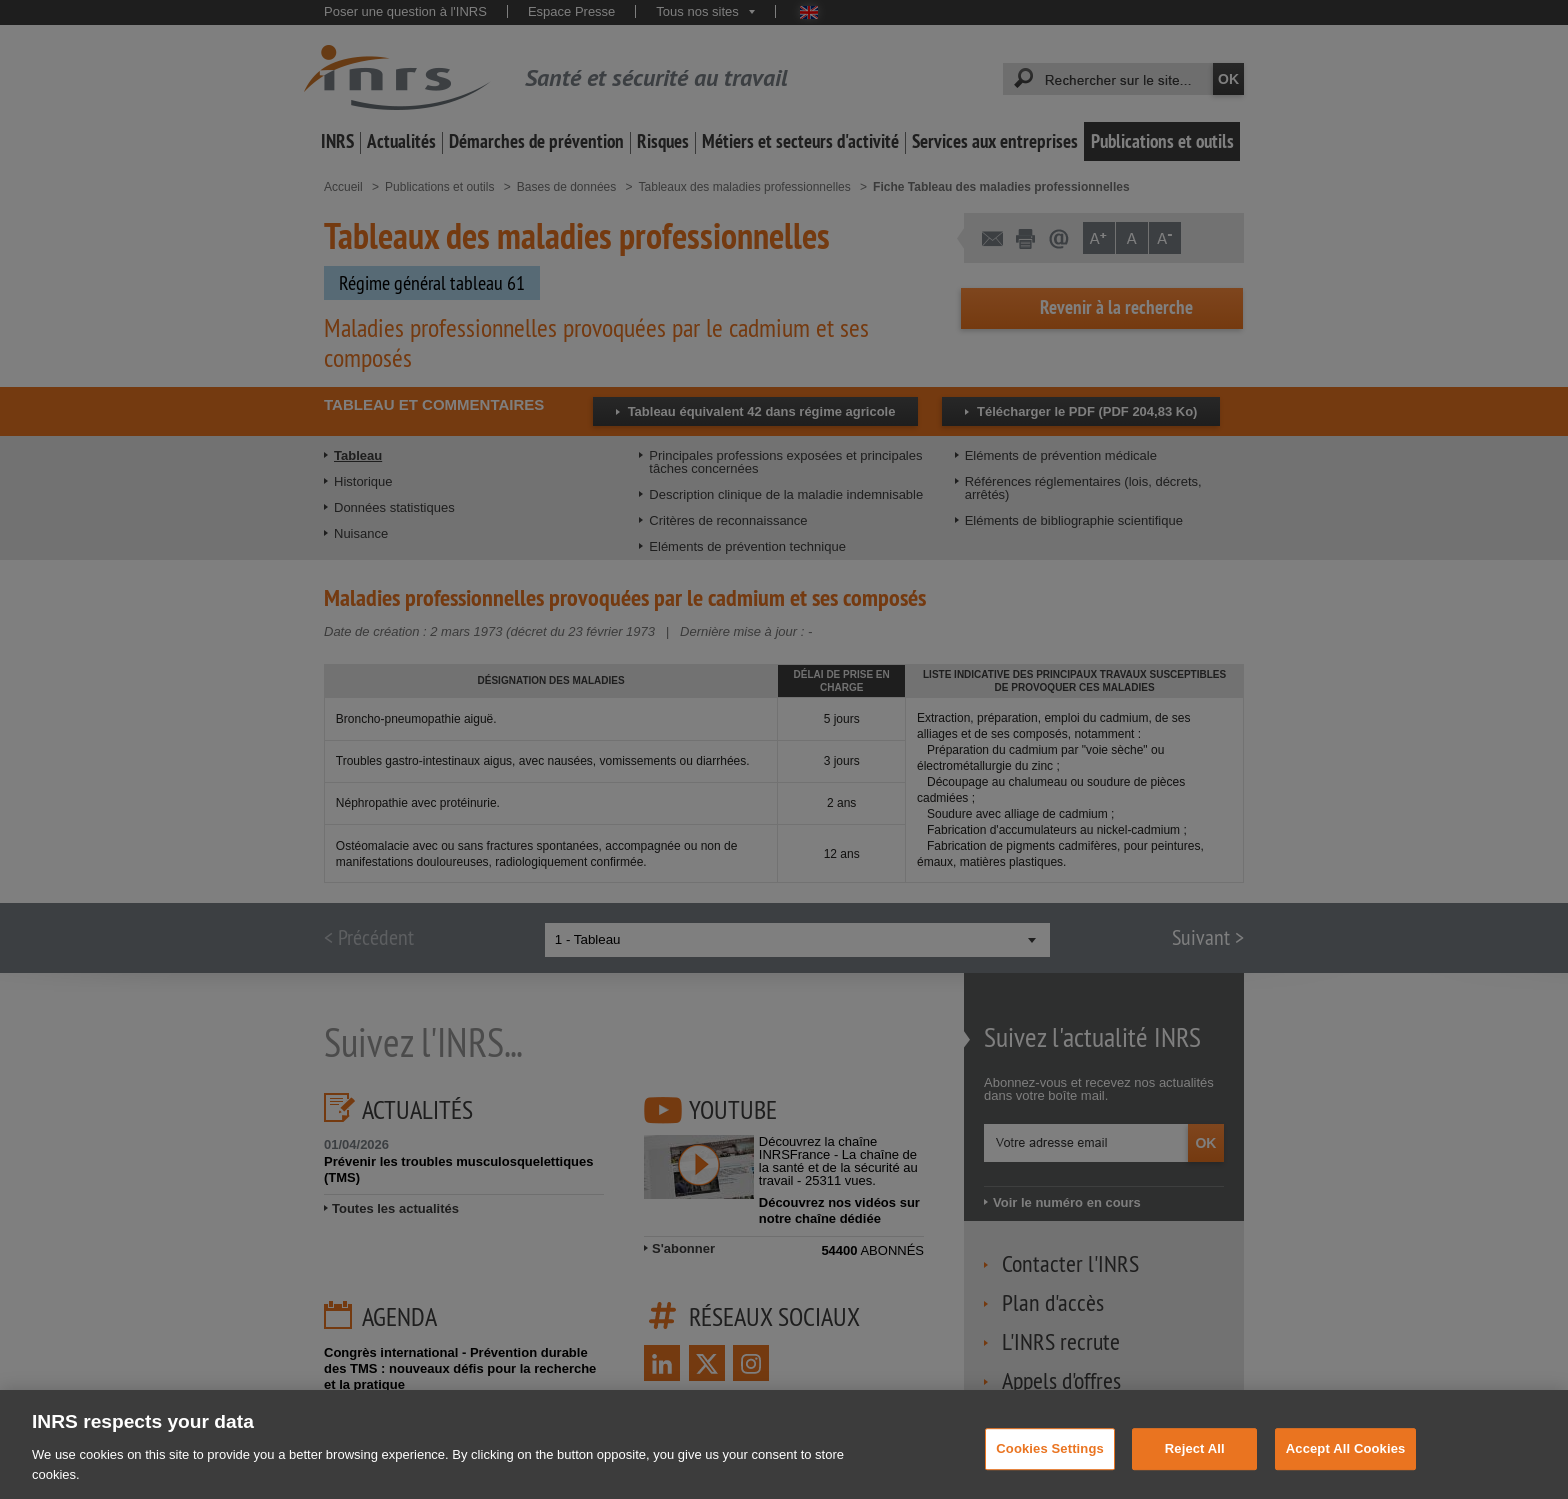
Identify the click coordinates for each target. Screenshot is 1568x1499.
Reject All (1195, 1463)
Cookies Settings (1050, 1463)
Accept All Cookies (1346, 1463)
